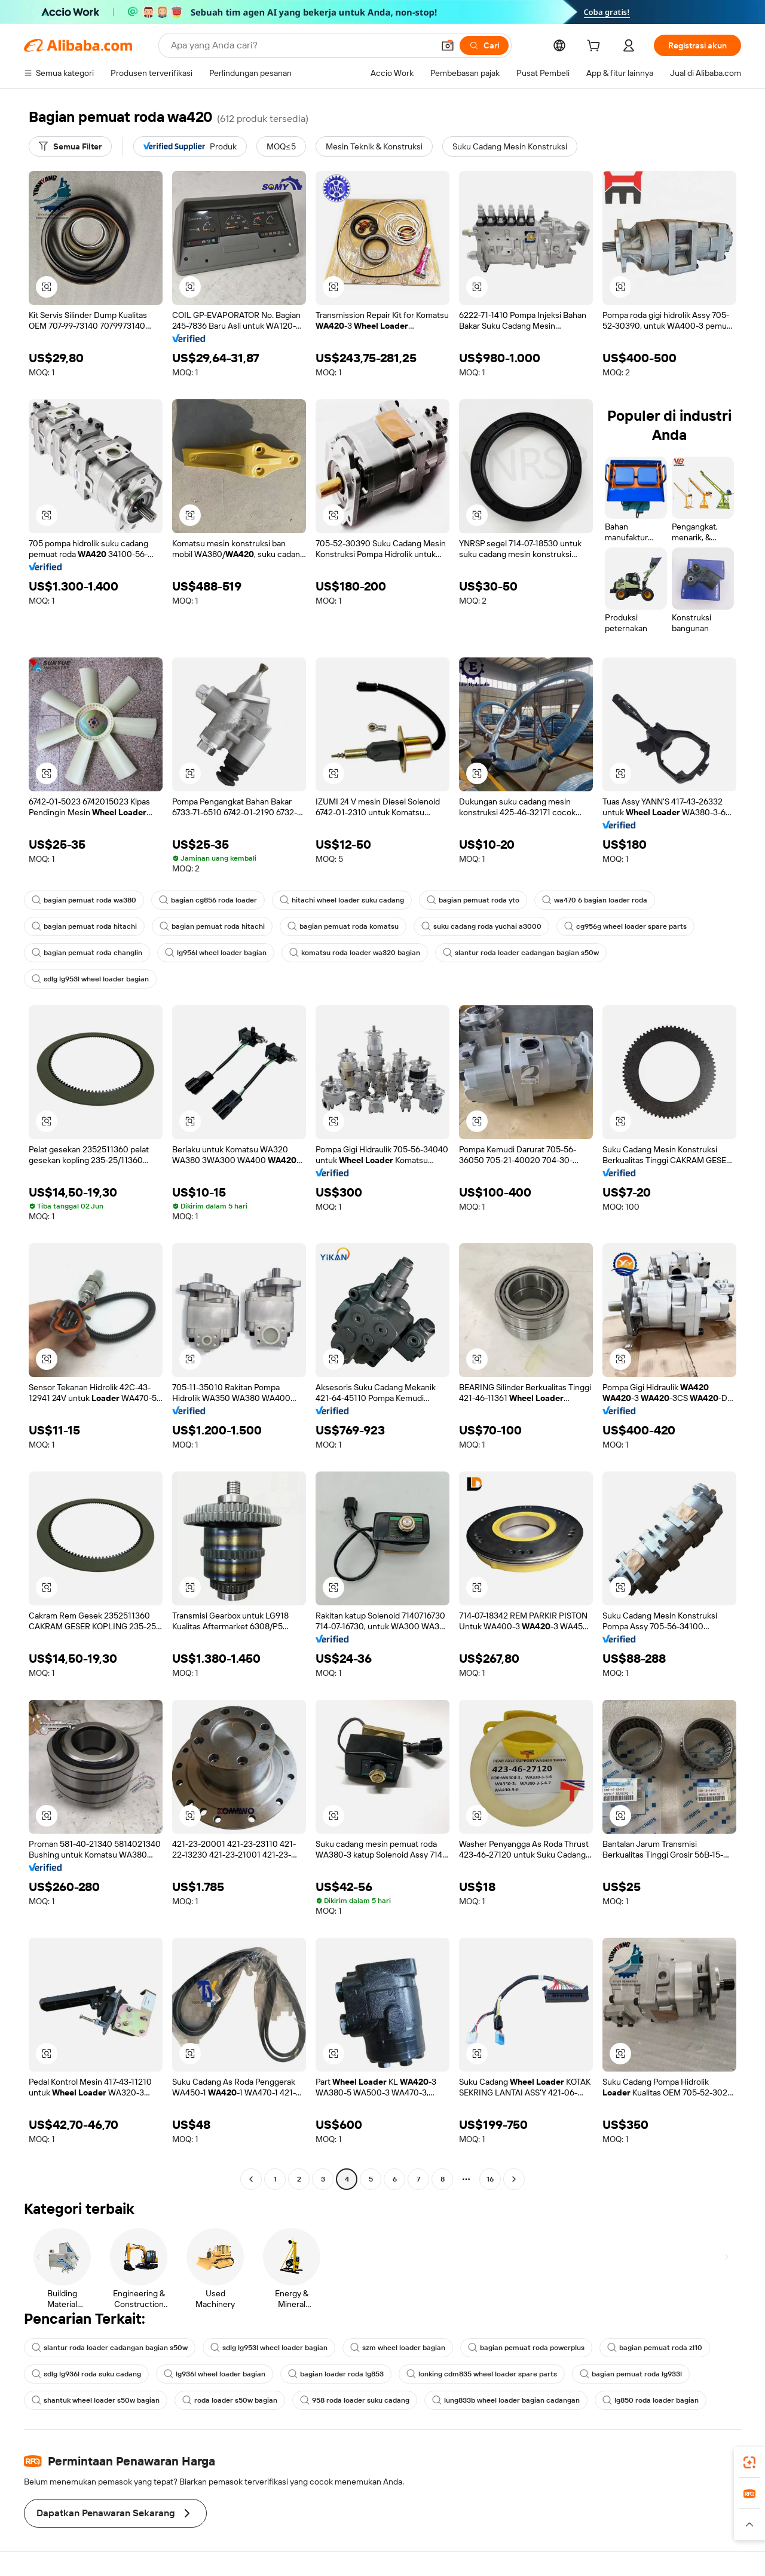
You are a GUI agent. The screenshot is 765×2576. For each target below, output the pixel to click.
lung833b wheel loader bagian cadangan (506, 2400)
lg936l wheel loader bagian (214, 2374)
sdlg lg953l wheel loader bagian (90, 979)
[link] (749, 2462)
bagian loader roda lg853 (336, 2374)
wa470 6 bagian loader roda (594, 900)
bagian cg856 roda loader (208, 900)
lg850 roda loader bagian (650, 2400)
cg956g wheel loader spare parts (625, 926)
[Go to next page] (514, 2179)
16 (490, 2179)
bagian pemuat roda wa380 (84, 900)
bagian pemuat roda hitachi (84, 926)
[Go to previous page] (251, 2179)
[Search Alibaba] (301, 45)
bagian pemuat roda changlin (87, 952)
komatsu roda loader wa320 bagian (354, 952)
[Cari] (484, 45)
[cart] (596, 47)
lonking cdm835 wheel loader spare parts (481, 2374)
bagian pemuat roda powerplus (526, 2347)
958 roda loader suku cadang (354, 2400)
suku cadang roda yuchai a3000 (481, 926)
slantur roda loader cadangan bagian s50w (521, 952)
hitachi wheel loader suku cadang (342, 900)
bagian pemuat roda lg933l (631, 2374)
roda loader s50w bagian (229, 2400)
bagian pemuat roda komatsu (343, 926)
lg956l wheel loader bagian (216, 952)
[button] (447, 45)
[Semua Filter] (70, 146)
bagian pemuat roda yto (473, 900)
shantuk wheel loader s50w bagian (96, 2400)
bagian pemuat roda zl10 (654, 2347)
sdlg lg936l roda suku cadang (86, 2374)
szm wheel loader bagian (397, 2347)
